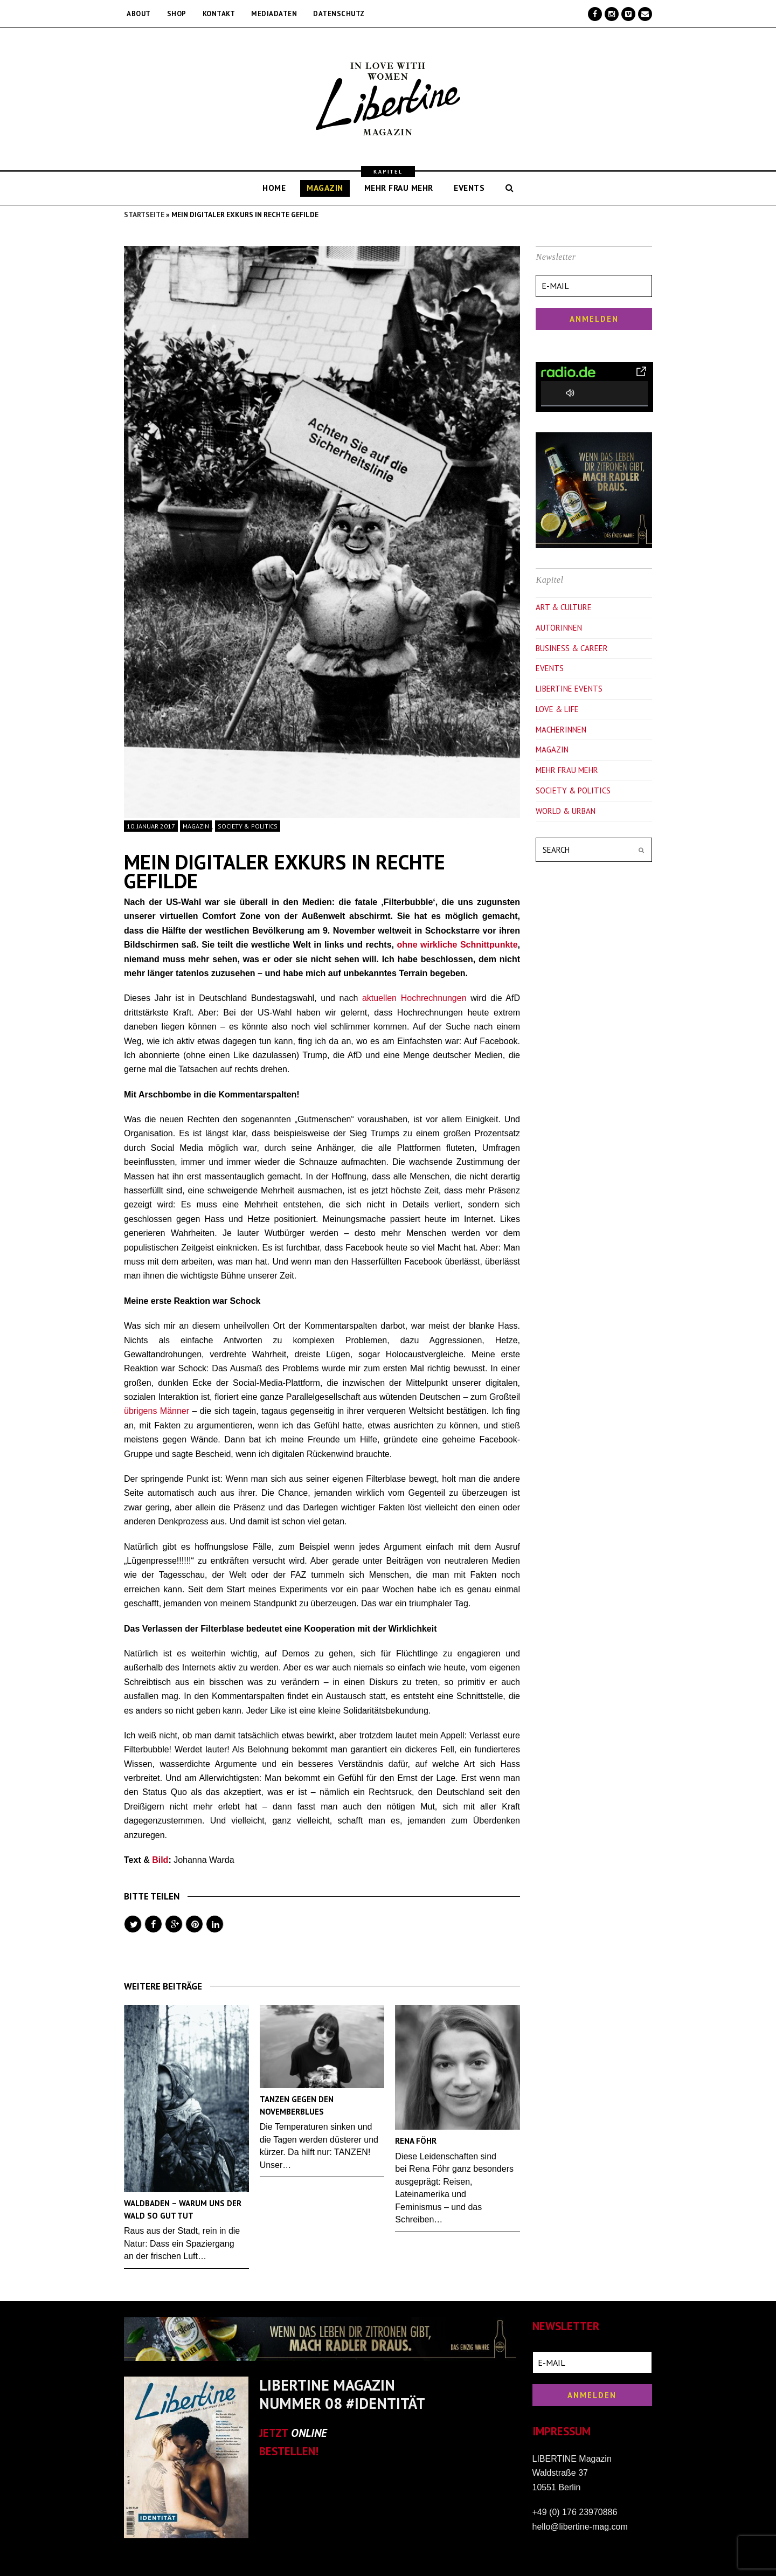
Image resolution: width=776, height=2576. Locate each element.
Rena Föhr (415, 2141)
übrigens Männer (156, 1410)
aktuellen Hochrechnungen (414, 998)
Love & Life (557, 709)
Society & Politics (248, 826)
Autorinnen (559, 628)
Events (550, 668)
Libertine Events (569, 688)
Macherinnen (561, 729)
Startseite (144, 214)
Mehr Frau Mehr (567, 770)
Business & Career (572, 648)
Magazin (196, 826)
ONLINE (309, 2433)
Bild (160, 1859)
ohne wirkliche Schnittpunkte (457, 944)
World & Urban (565, 811)
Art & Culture (564, 607)
